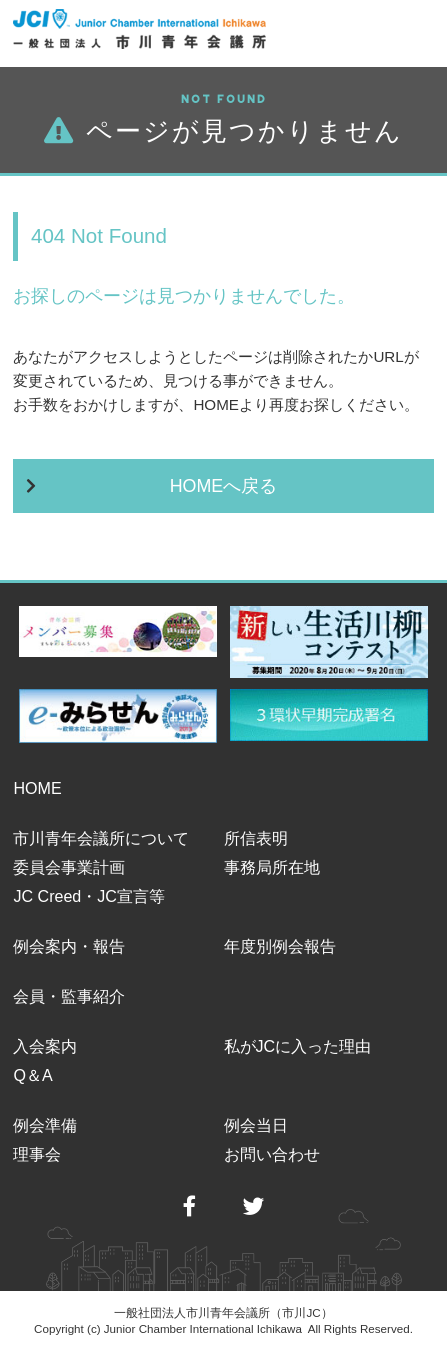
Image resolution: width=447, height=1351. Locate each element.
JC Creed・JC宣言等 (89, 896)
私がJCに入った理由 (298, 1046)
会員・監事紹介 (69, 996)
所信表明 (256, 838)
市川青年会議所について (101, 838)
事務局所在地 (272, 867)
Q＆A (32, 1075)
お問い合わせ (272, 1154)
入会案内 (45, 1046)
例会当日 (256, 1125)
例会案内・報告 (69, 946)
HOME (37, 788)
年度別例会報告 (280, 946)
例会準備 (45, 1125)
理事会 (37, 1154)
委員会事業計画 (69, 867)
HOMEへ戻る (224, 486)
